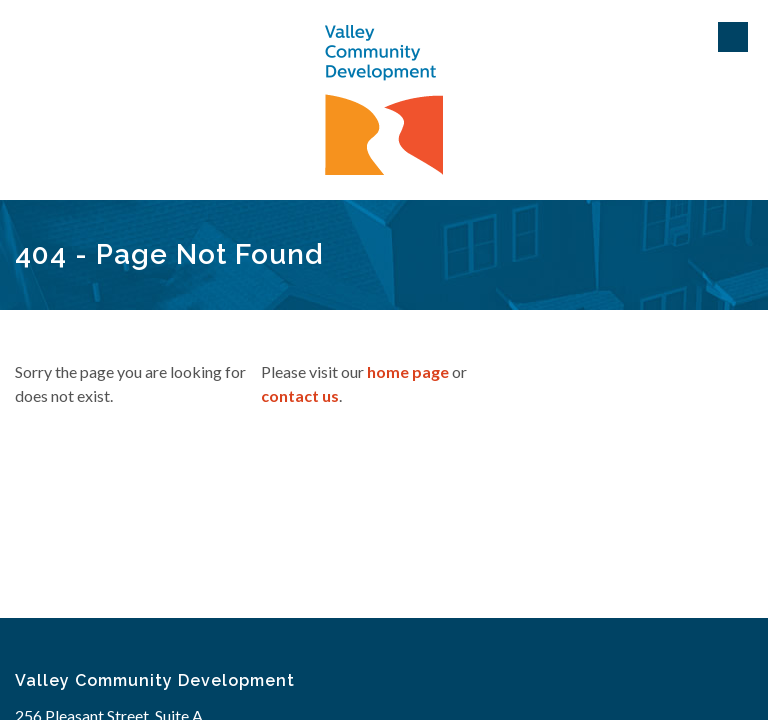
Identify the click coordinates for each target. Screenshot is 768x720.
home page (408, 371)
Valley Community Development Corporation (384, 100)
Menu (733, 37)
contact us (300, 395)
